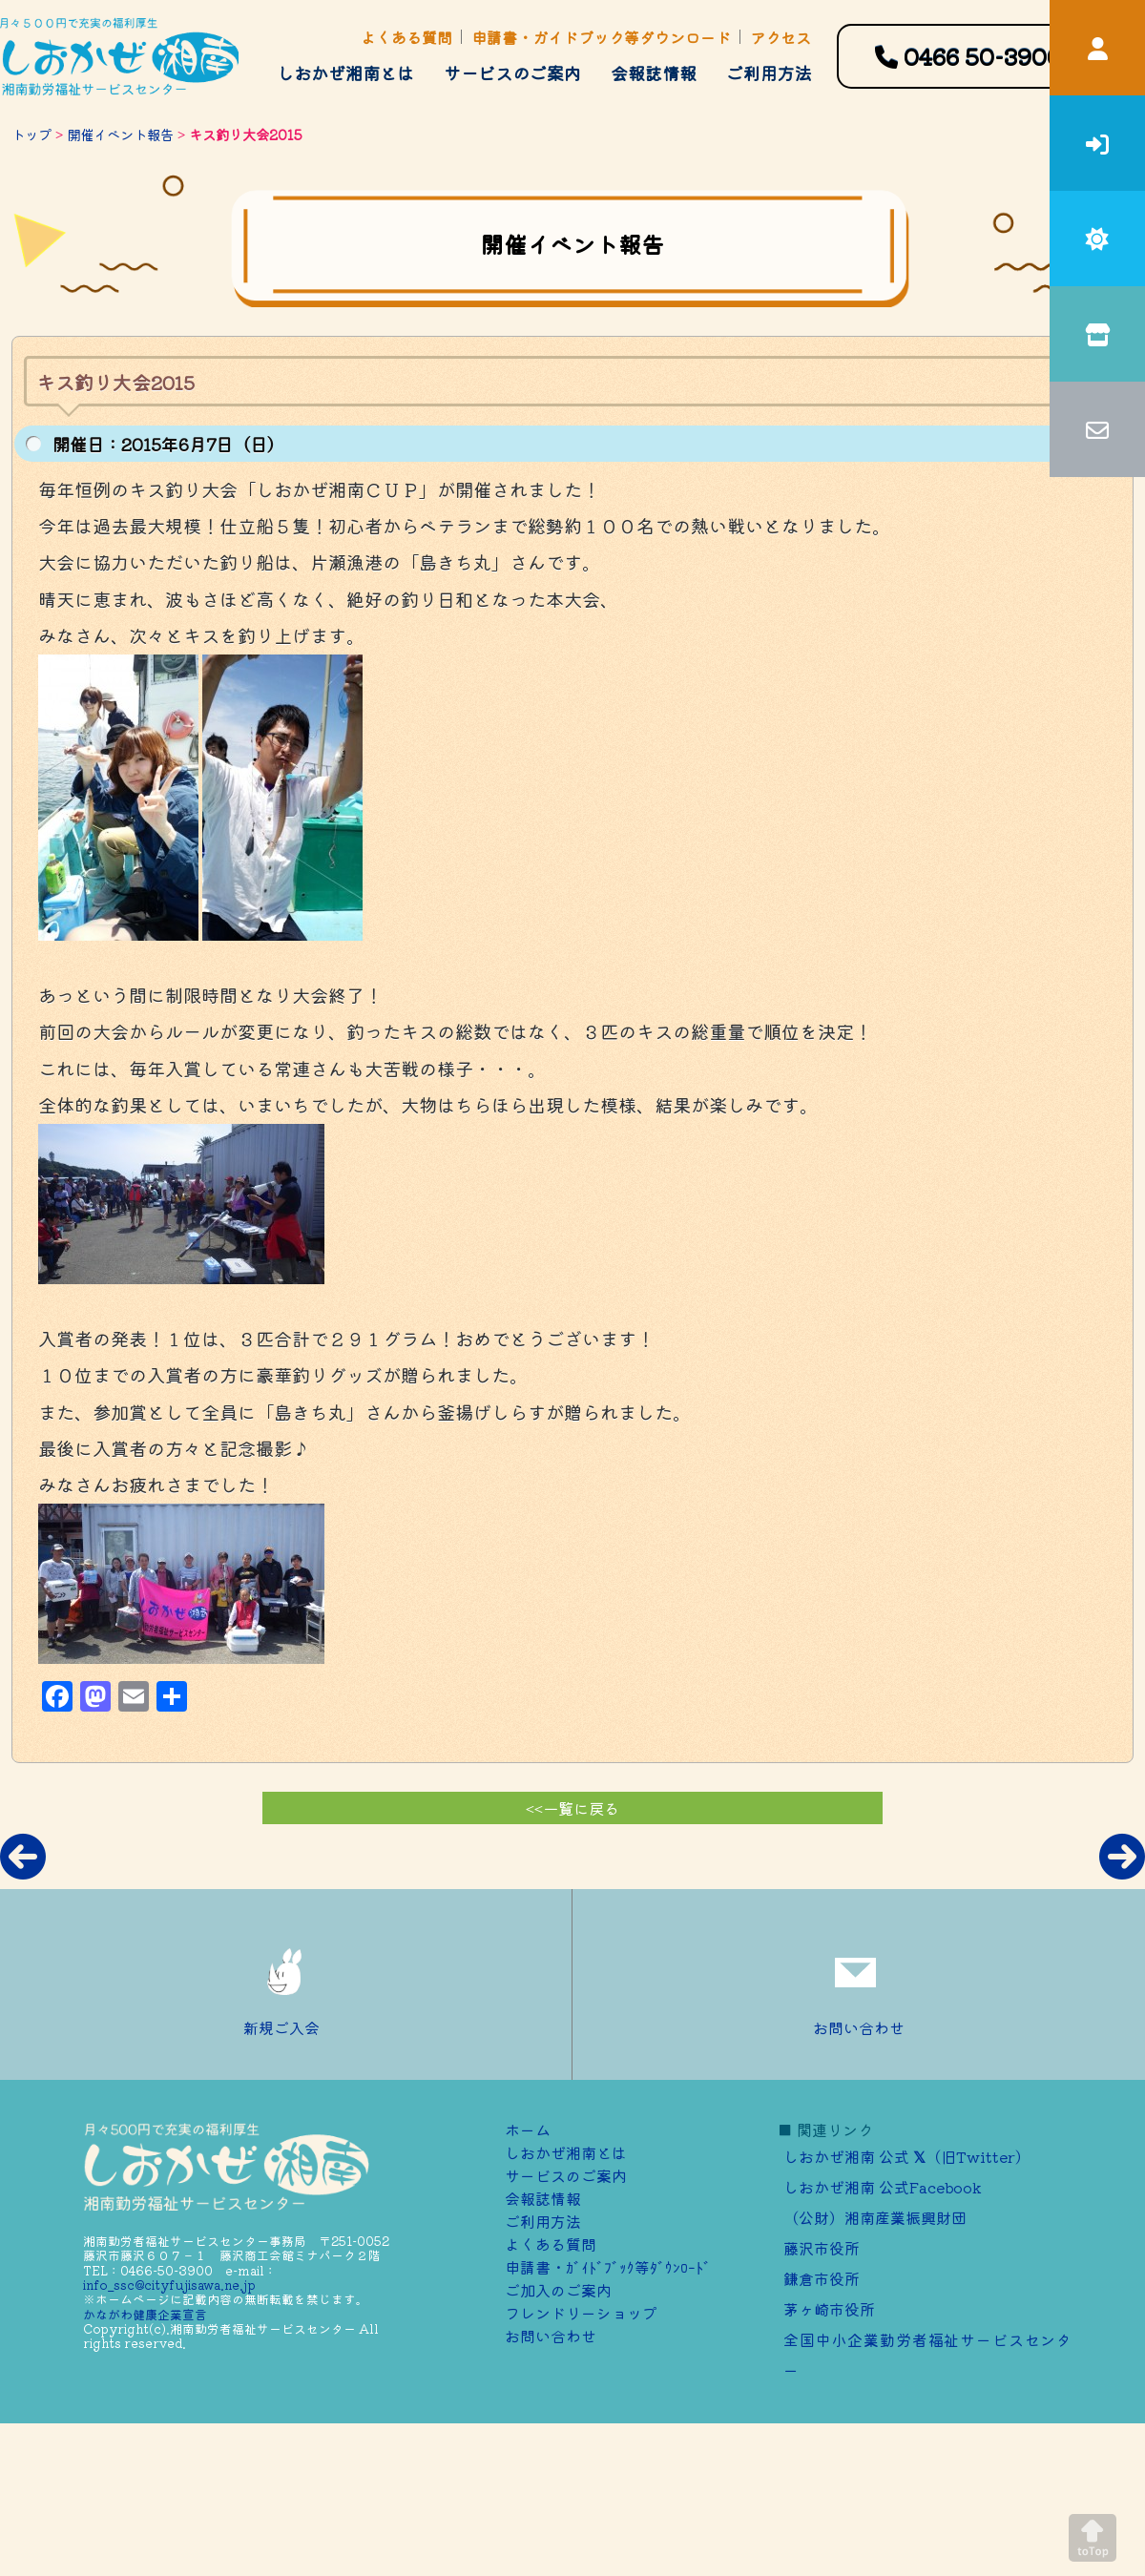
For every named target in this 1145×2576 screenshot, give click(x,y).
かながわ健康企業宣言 (145, 2314)
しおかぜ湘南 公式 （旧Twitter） (906, 2156)
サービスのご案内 (512, 72)
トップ (31, 134)
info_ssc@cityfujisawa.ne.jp (169, 2284)
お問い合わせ (859, 1984)
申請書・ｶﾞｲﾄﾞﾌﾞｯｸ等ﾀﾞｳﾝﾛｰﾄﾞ (608, 2266)
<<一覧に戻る (572, 1808)
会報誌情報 (654, 72)
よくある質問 (406, 37)
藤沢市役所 (821, 2247)
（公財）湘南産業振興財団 (875, 2217)
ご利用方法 (769, 72)
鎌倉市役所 (821, 2278)
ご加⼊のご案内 (558, 2289)
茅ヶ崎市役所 (829, 2308)
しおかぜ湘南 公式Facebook (882, 2186)
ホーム (528, 2129)
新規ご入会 (286, 1984)
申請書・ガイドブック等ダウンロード (601, 37)
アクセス (780, 37)
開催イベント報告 (120, 134)
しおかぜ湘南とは (345, 72)
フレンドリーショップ (581, 2312)
